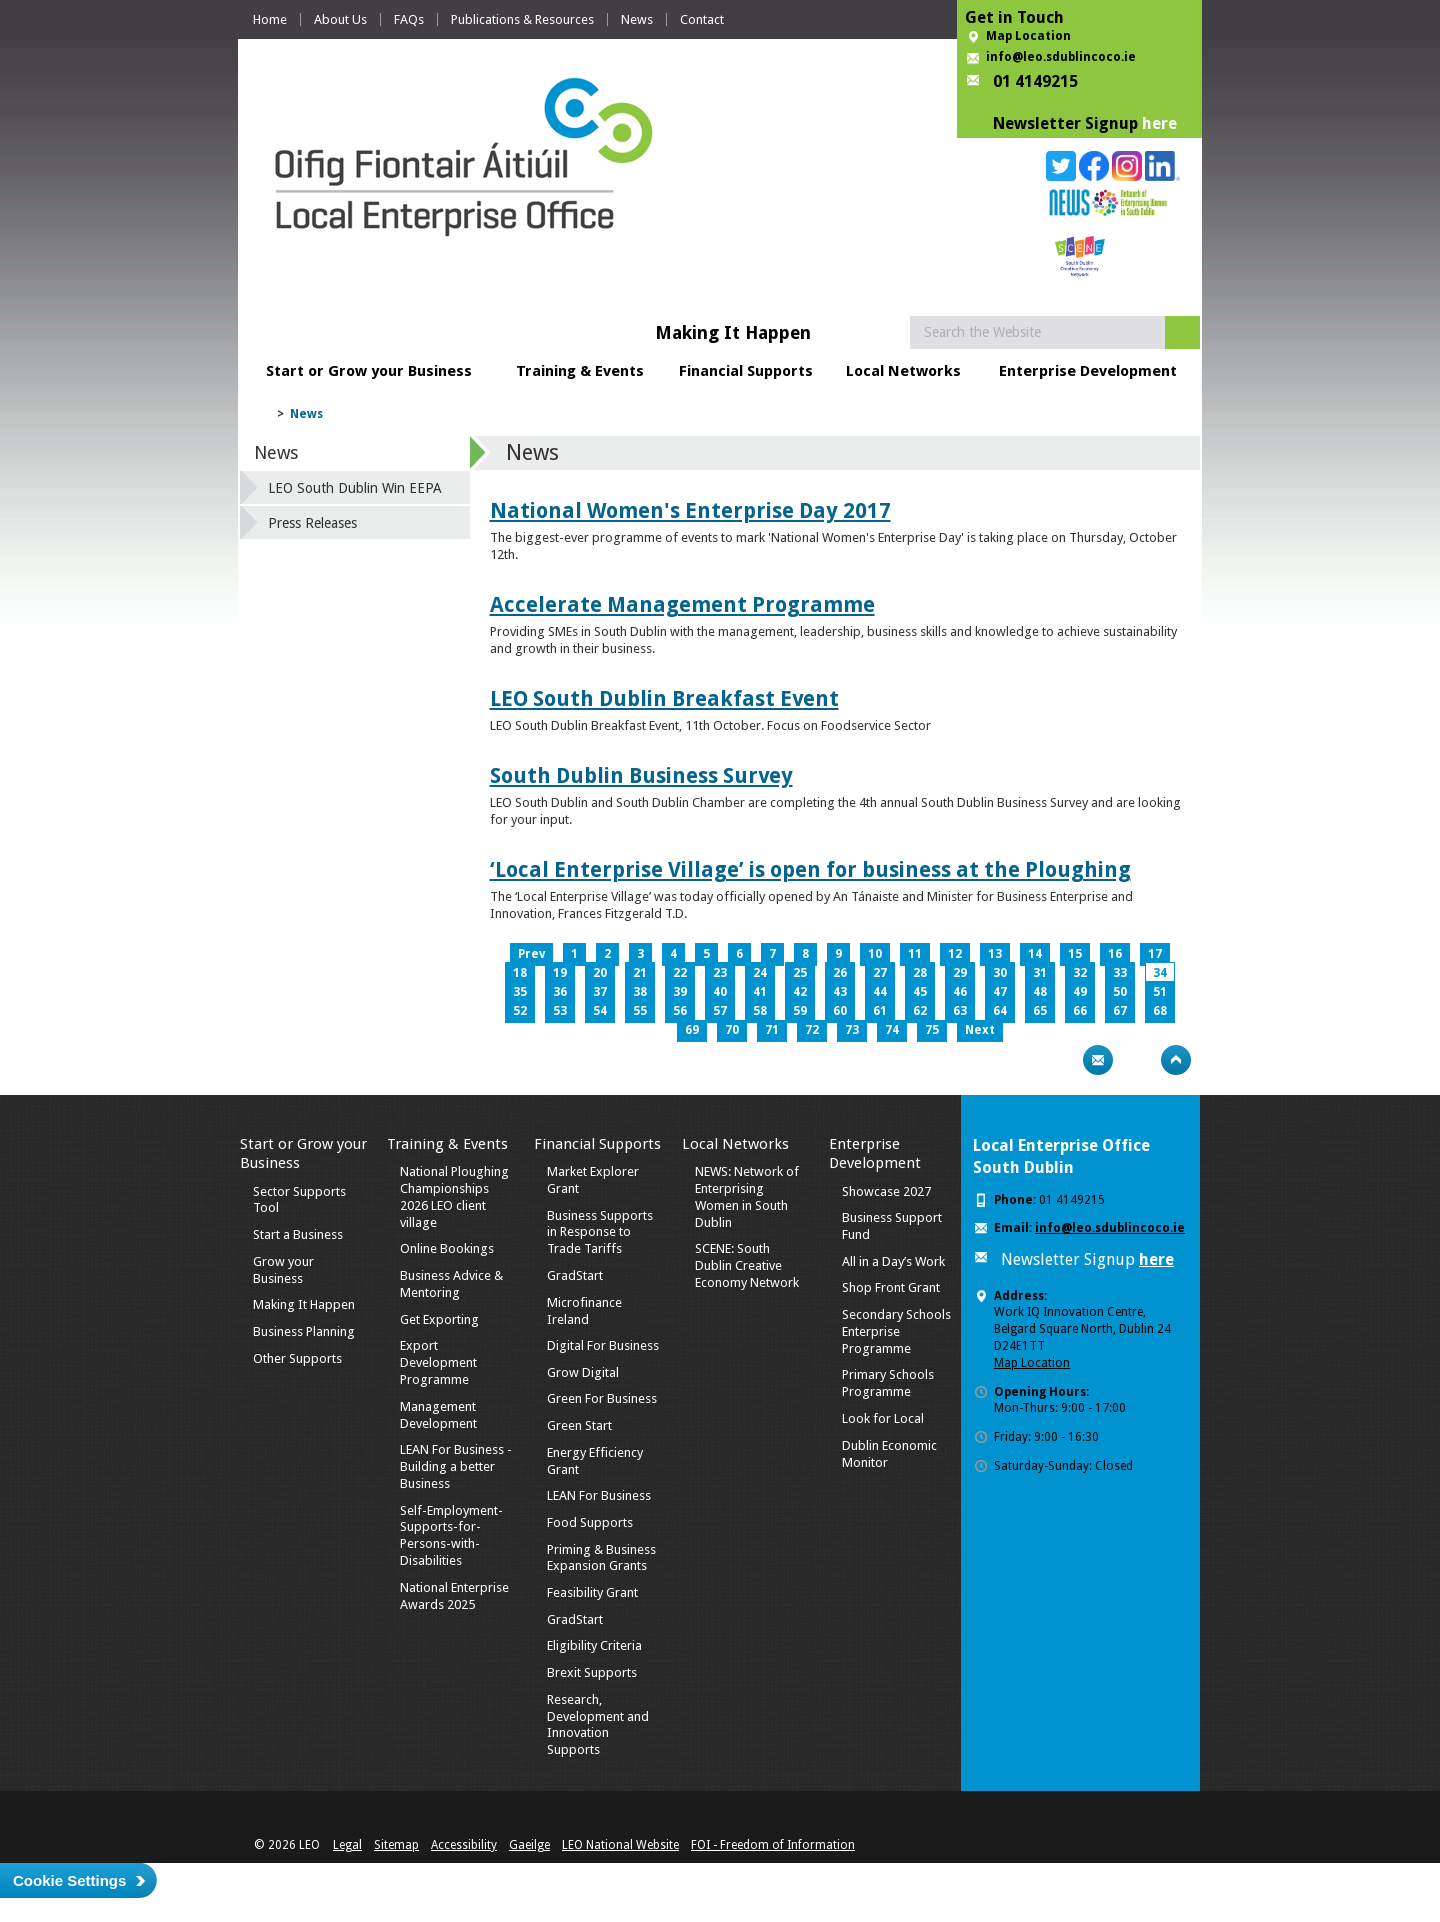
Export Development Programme (438, 1362)
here (1159, 123)
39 (680, 992)
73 (852, 1030)
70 (732, 1030)
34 (1160, 973)
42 (800, 992)
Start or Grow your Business (369, 371)
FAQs (409, 19)
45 (920, 992)
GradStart (575, 1275)
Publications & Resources (522, 19)
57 (720, 1011)
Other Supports (297, 1358)
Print (1059, 1060)
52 (520, 1011)
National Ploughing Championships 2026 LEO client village (454, 1197)
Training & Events (580, 371)
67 (1120, 1011)
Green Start (579, 1425)
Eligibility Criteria (594, 1645)
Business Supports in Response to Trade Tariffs (600, 1232)
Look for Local (883, 1418)
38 (640, 992)
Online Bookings (447, 1248)
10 (875, 954)
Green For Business (602, 1398)
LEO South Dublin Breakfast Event (664, 698)
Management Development (438, 1415)
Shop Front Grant (891, 1287)
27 (880, 973)
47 (1000, 992)
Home (270, 19)
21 (640, 973)
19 (560, 973)
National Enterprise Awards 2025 (454, 1596)
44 (880, 992)
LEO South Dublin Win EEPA (355, 488)
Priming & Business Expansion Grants (601, 1558)
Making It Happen (304, 1304)
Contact (702, 19)
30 (1000, 973)
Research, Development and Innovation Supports (598, 1725)
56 (680, 1011)
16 (1115, 954)
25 (800, 973)
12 (955, 954)
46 (960, 992)
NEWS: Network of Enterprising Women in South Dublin (747, 1197)
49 (1080, 992)
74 (892, 1030)
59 (800, 1011)
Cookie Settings (69, 1880)
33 (1120, 973)
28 (920, 973)
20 (600, 973)
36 (560, 992)
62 (920, 1011)
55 (640, 1011)
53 (560, 1011)
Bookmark (1137, 1060)
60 (840, 1011)
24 (760, 973)
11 (915, 954)
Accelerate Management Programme (682, 604)
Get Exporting (439, 1319)
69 (692, 1030)
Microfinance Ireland (584, 1311)
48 (1040, 992)
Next (980, 1030)
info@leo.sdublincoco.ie (1061, 57)
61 (880, 1011)
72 (812, 1030)
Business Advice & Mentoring (451, 1284)
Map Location (1028, 36)
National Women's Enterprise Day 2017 (690, 510)
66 (1080, 1011)
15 (1075, 954)
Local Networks (903, 371)
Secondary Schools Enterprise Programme (896, 1331)
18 (520, 973)
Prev (531, 954)
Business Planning (304, 1331)
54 (600, 1011)
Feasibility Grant (592, 1592)
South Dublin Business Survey (641, 775)
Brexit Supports (592, 1672)
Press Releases (312, 523)
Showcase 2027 (886, 1191)
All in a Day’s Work (893, 1261)
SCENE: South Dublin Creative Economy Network (747, 1265)
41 (760, 992)
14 (1035, 954)
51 (1160, 992)
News (637, 19)
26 (840, 973)
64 (1000, 1011)
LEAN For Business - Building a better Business (456, 1466)
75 (932, 1030)
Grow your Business (283, 1270)
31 (1040, 973)
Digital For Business (603, 1345)
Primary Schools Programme (888, 1383)
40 (720, 992)
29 (960, 973)
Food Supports (590, 1522)
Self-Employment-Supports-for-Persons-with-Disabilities (451, 1536)
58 (760, 1011)
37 (600, 992)
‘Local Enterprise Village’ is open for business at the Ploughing (810, 869)
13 (995, 954)
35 (520, 992)
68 (1160, 1011)
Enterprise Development (1088, 371)
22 (680, 973)
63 (960, 1011)
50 (1120, 992)
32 (1080, 973)
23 (720, 973)
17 (1155, 954)
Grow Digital (583, 1372)
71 (772, 1030)
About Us (340, 19)
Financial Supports (746, 371)
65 (1040, 1011)
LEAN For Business (599, 1495)
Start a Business (298, 1234)
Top (1176, 1060)
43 (840, 992)
